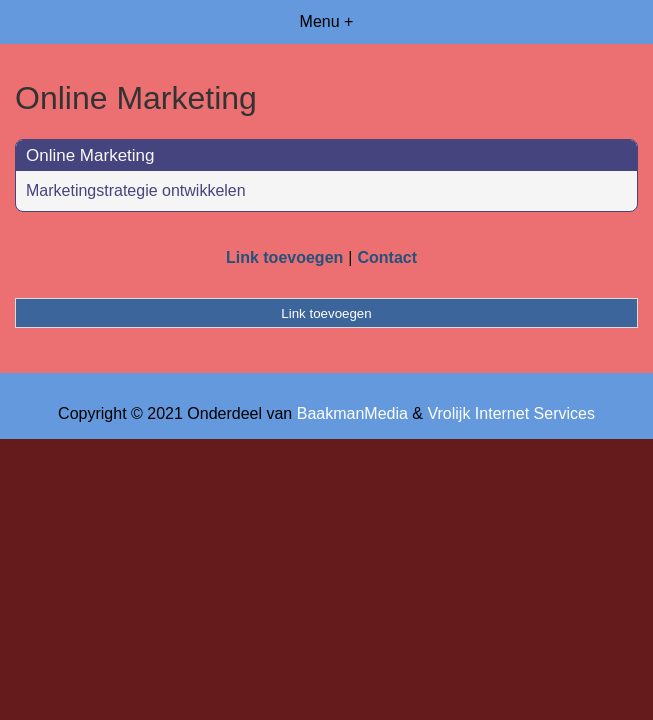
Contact (387, 257)
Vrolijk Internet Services (510, 413)
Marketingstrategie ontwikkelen (136, 190)
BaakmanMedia (352, 413)
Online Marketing (90, 155)
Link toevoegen (284, 257)
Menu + (327, 21)
